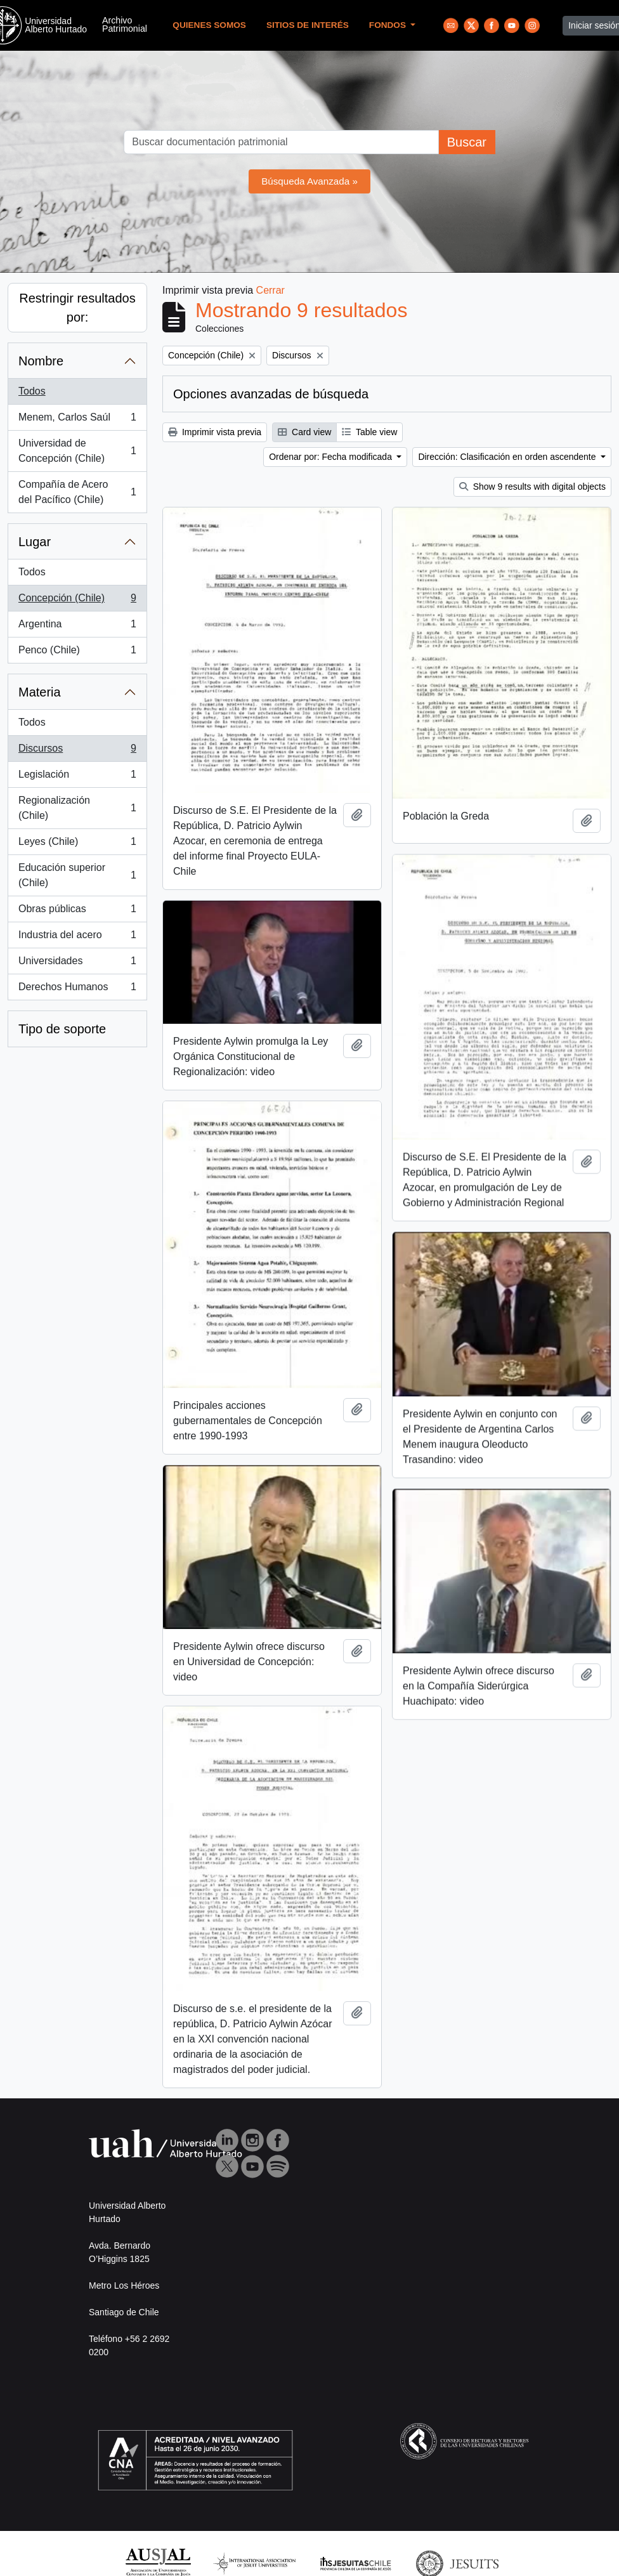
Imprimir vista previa (214, 432)
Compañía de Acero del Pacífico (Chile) (77, 492)
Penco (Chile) (77, 653)
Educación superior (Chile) (77, 875)
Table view (369, 432)
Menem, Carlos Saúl (77, 420)
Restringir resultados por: (77, 307)
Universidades (77, 963)
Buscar (466, 142)
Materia (39, 692)
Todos (32, 391)
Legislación (77, 777)
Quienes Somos (209, 25)
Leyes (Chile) (77, 844)
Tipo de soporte (62, 1029)
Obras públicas (77, 911)
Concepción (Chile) (77, 601)
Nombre (40, 361)
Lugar (34, 542)
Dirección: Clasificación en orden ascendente (508, 457)
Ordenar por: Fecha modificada (331, 457)
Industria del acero (77, 937)
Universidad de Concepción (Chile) (77, 451)
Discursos (77, 751)
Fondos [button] (388, 25)
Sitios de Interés (307, 25)
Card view (304, 432)
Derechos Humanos (77, 989)
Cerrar (270, 290)
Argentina (77, 627)
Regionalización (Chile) (77, 808)
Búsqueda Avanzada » (309, 181)
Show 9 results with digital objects (532, 486)
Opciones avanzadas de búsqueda (270, 394)
